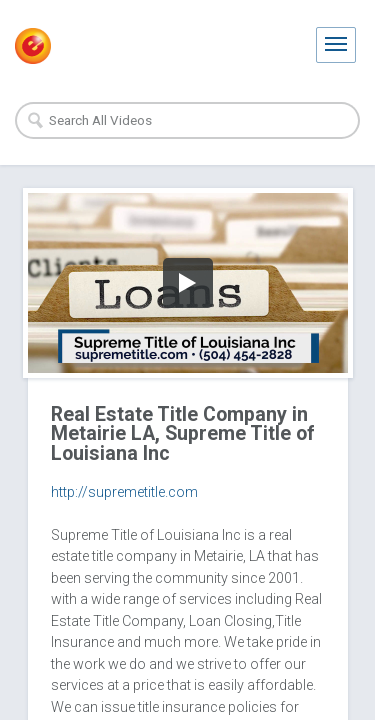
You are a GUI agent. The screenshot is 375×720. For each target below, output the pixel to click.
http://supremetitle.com (124, 492)
